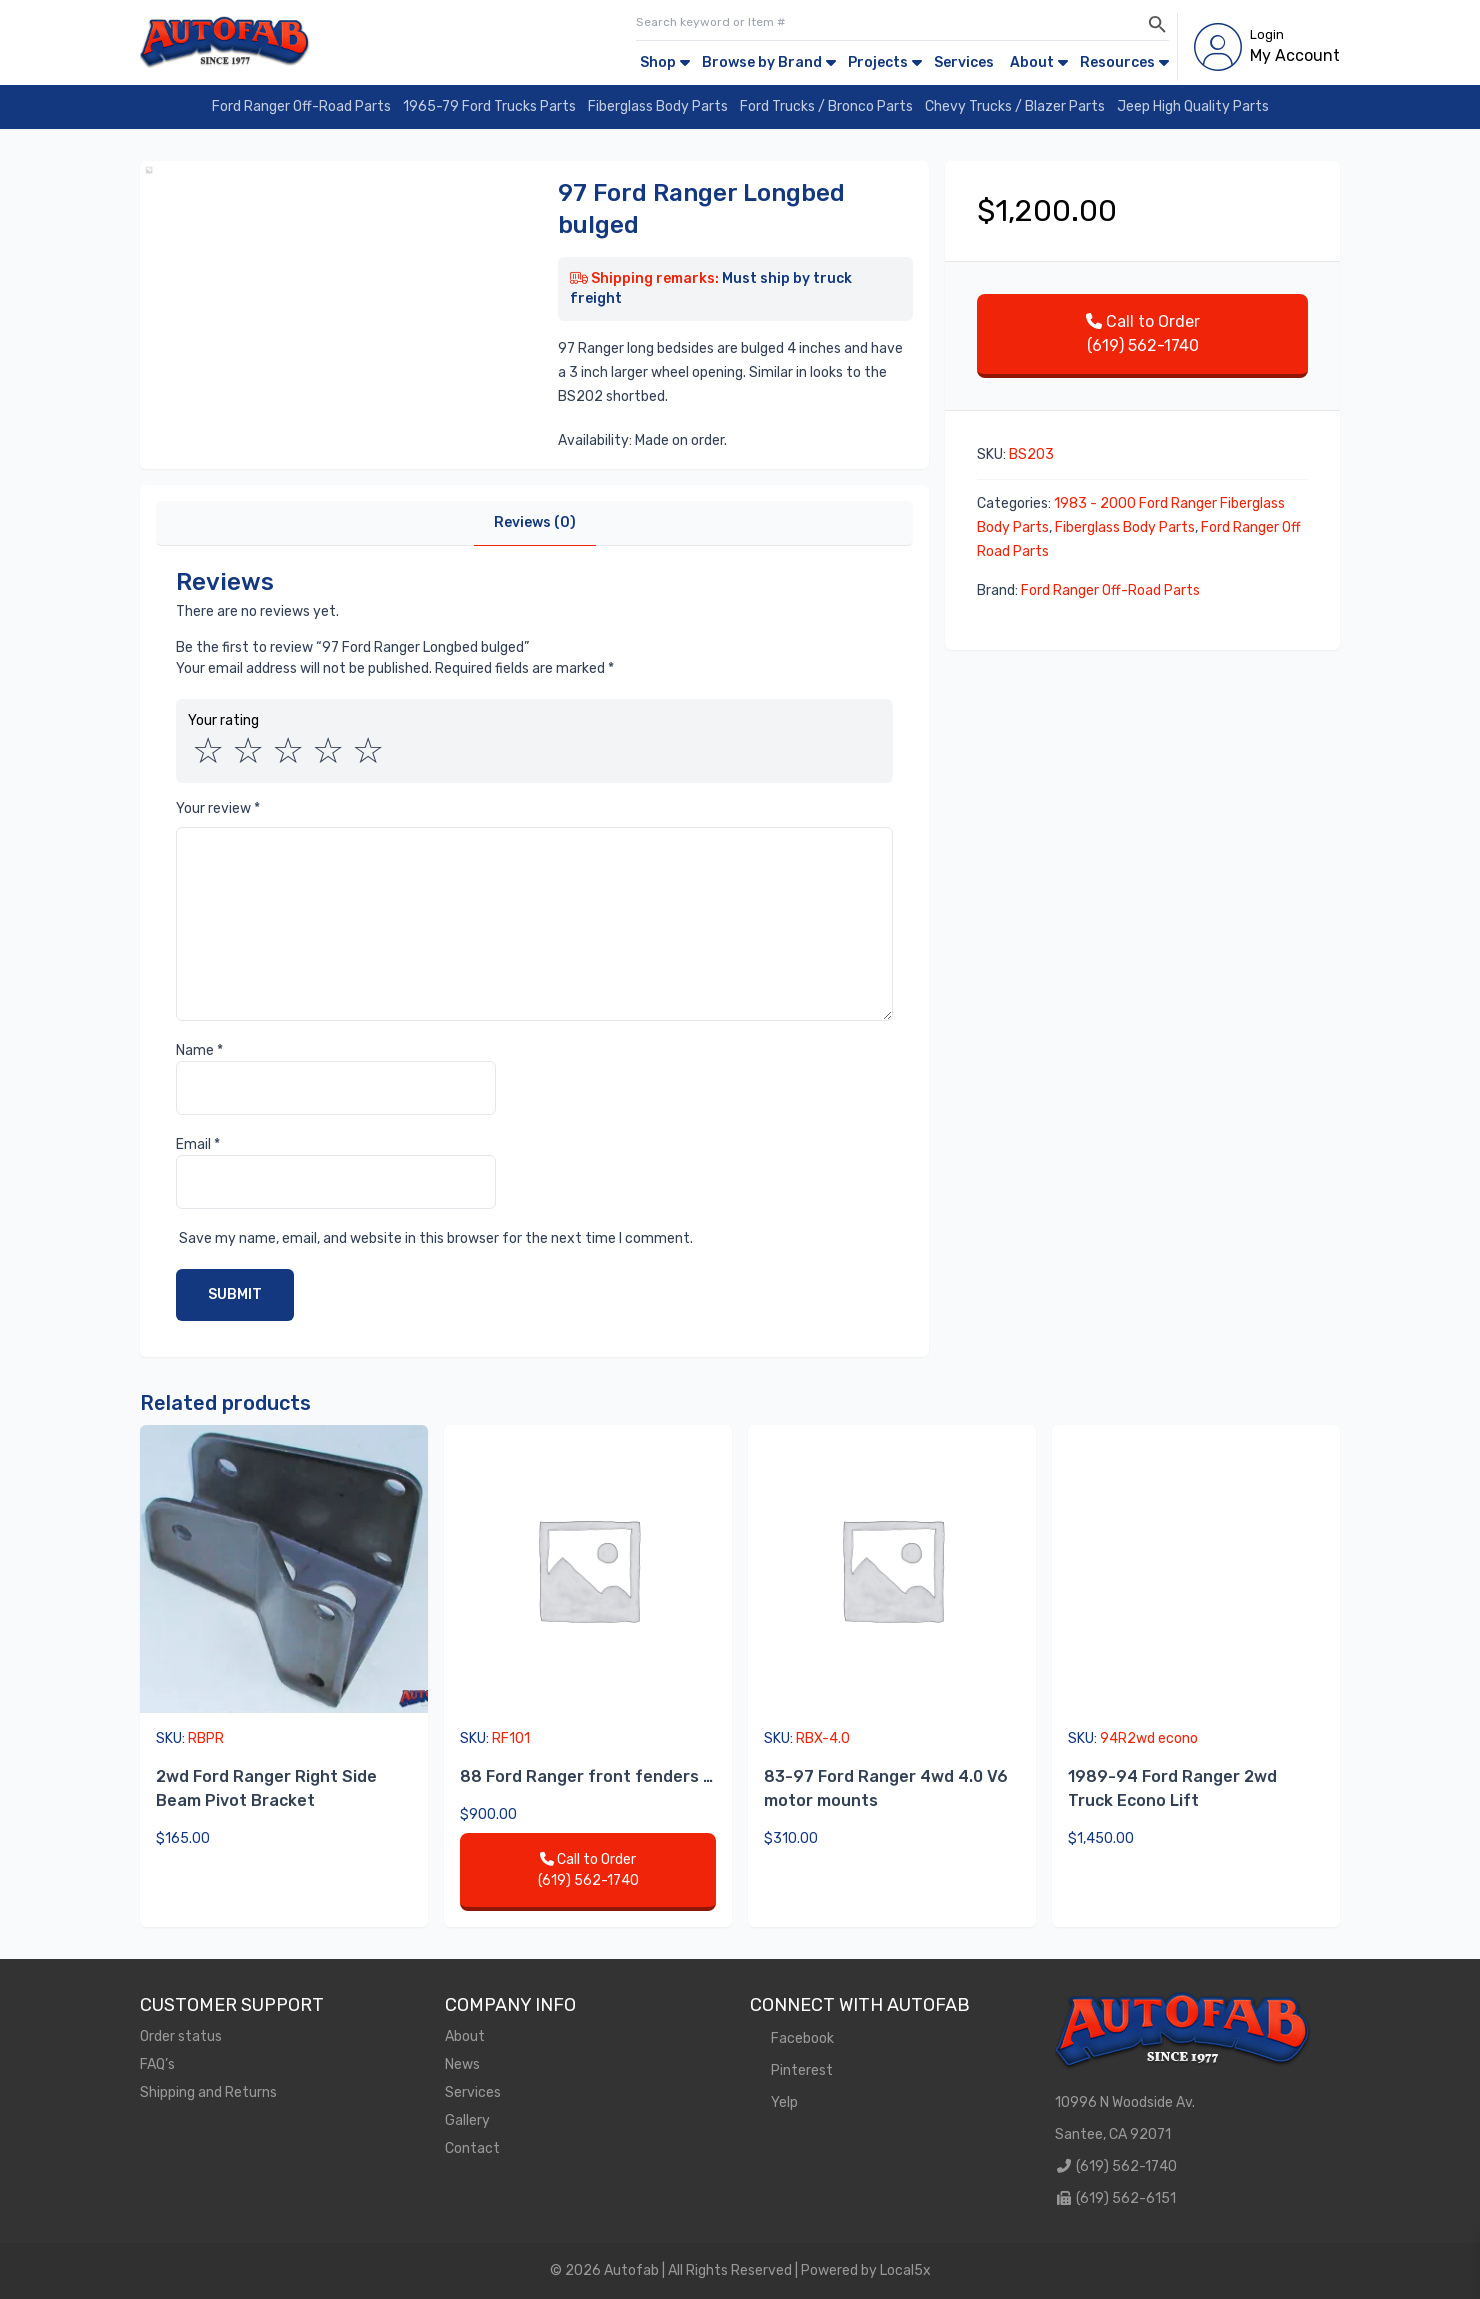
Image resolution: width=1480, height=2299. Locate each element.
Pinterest (791, 2070)
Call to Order (1142, 335)
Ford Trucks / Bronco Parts (826, 106)
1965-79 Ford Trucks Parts (489, 106)
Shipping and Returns (208, 2092)
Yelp (774, 2102)
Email (198, 1144)
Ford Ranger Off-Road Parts (301, 106)
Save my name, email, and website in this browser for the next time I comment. (436, 1238)
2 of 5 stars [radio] (248, 751)
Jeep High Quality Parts (1193, 106)
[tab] (535, 523)
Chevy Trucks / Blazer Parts (1015, 106)
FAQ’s (157, 2064)
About (1032, 62)
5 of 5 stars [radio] (368, 751)
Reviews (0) (535, 522)
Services (964, 62)
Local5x (905, 2270)
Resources (1117, 62)
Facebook (792, 2038)
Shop (658, 62)
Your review (218, 808)
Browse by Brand (762, 62)
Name (199, 1050)
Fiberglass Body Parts (658, 106)
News (462, 2064)
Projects (878, 62)
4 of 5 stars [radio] (328, 751)
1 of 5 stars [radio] (208, 751)
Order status (181, 2036)
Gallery (467, 2120)
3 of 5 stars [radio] (288, 751)
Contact (472, 2148)
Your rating (223, 720)
